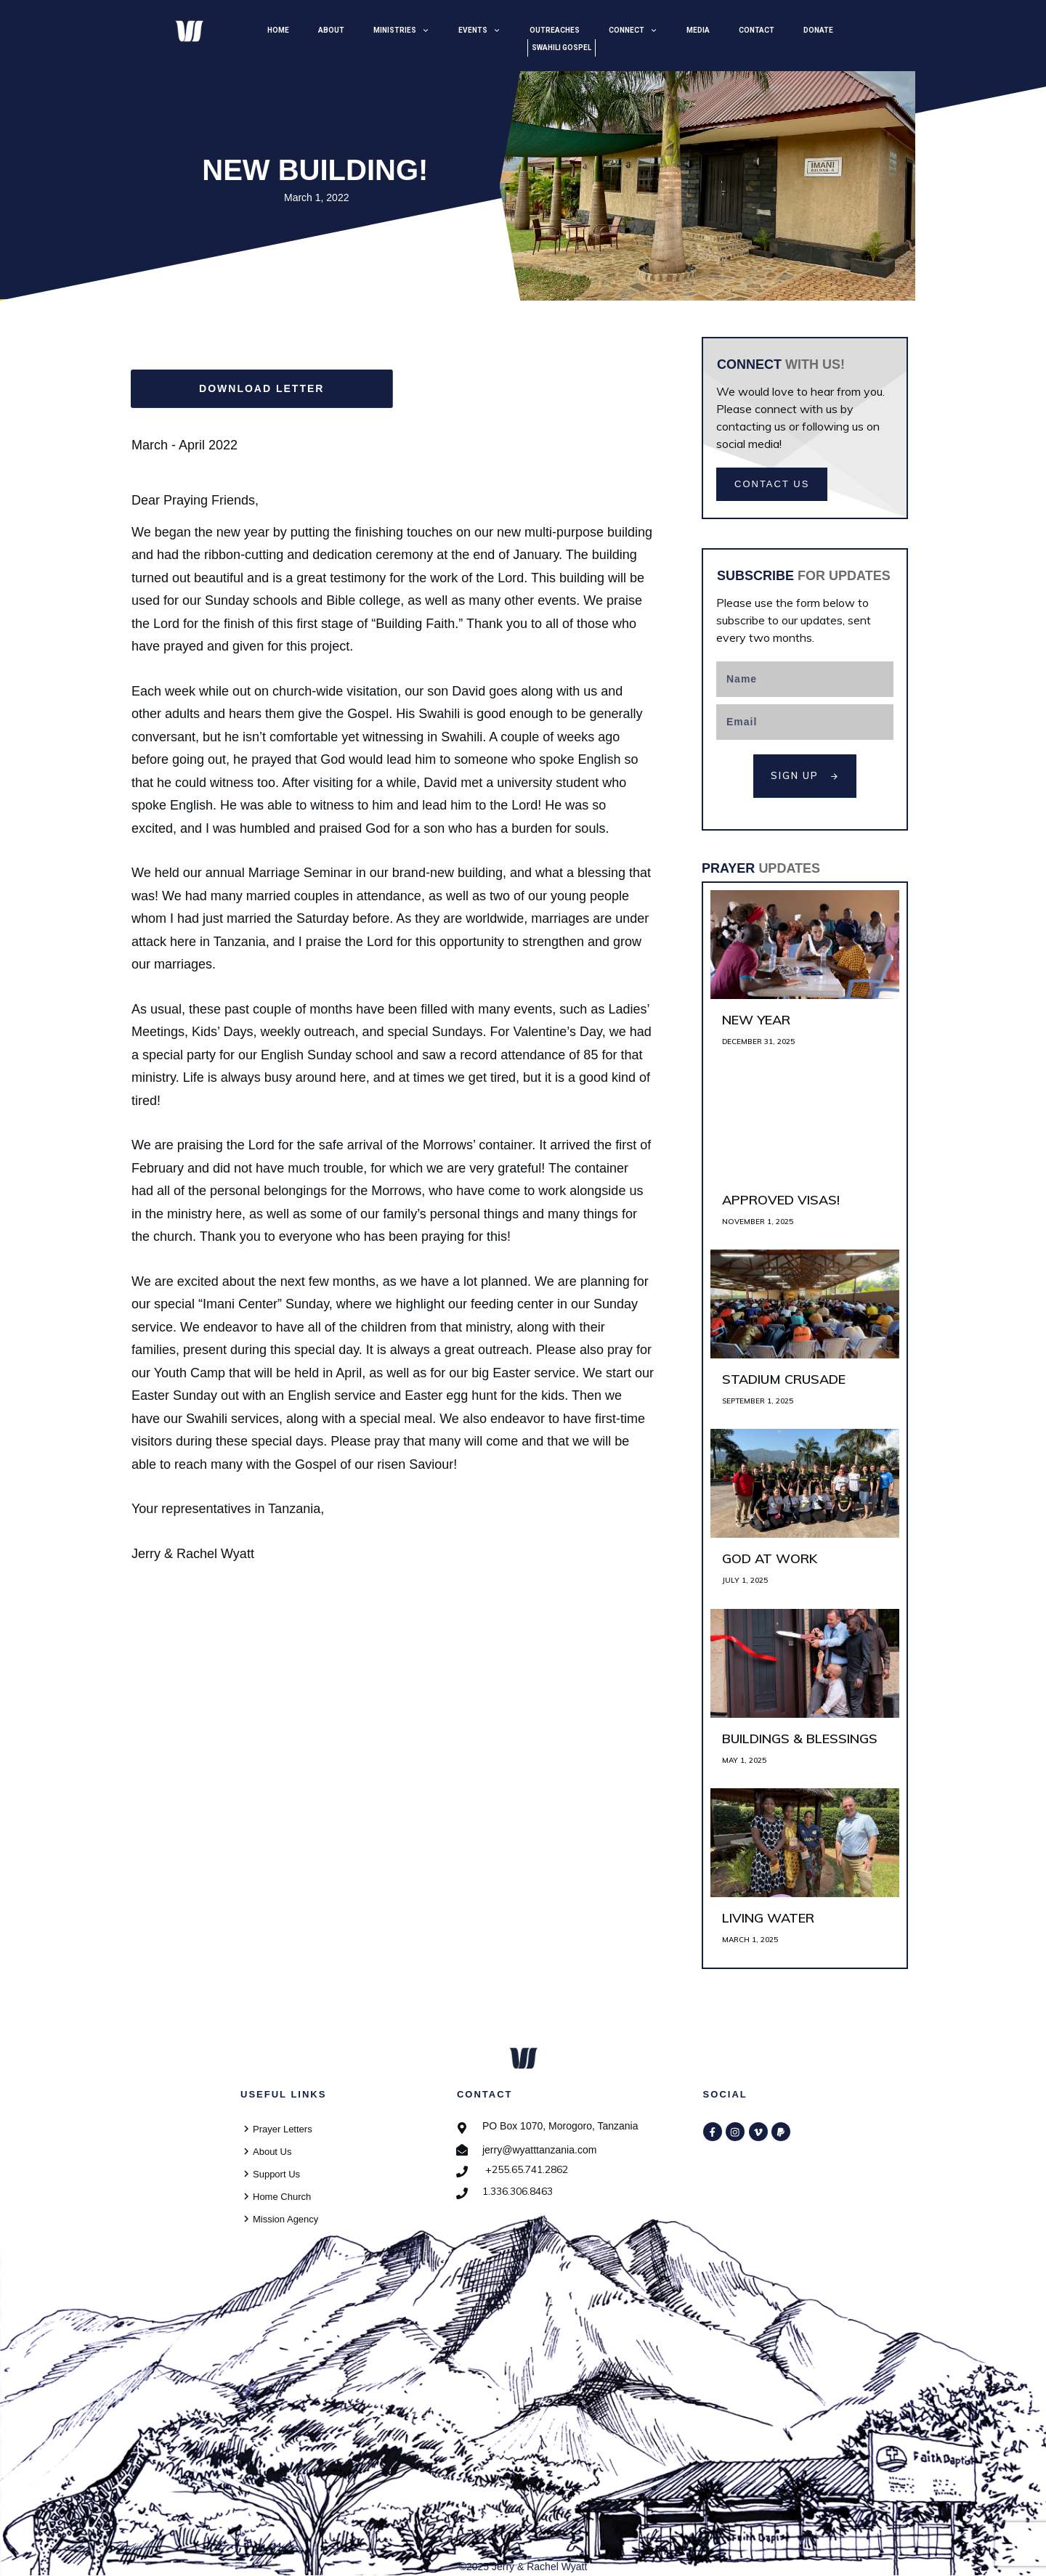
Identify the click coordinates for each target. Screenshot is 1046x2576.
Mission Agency (285, 2219)
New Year (804, 976)
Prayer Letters (282, 2129)
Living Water (804, 1874)
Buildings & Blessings (804, 1695)
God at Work (804, 1515)
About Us (272, 2151)
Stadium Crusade (804, 1336)
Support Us (276, 2174)
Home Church (282, 2196)
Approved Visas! (804, 1156)
